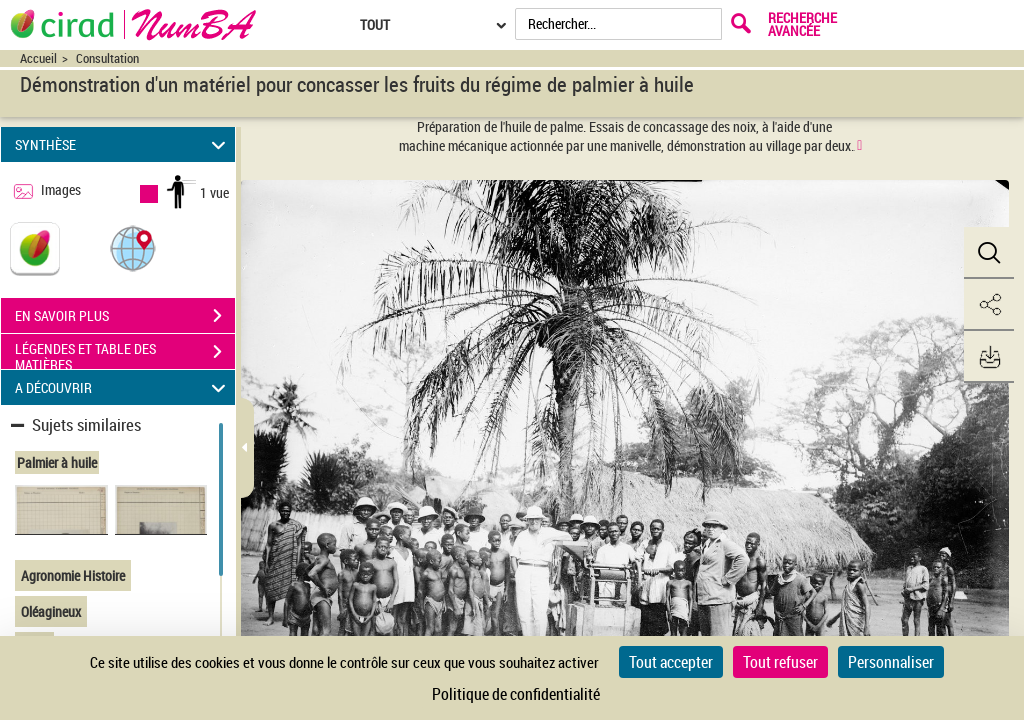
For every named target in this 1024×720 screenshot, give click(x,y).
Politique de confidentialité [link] (516, 694)
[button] (133, 247)
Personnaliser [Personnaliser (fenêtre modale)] (891, 662)
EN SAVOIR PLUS (125, 316)
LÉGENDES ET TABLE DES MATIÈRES (125, 354)
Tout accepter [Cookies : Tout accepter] (671, 662)
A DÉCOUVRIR (123, 387)
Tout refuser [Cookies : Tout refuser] (780, 662)
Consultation (107, 58)
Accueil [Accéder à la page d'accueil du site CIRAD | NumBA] (38, 58)
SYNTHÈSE (123, 144)
